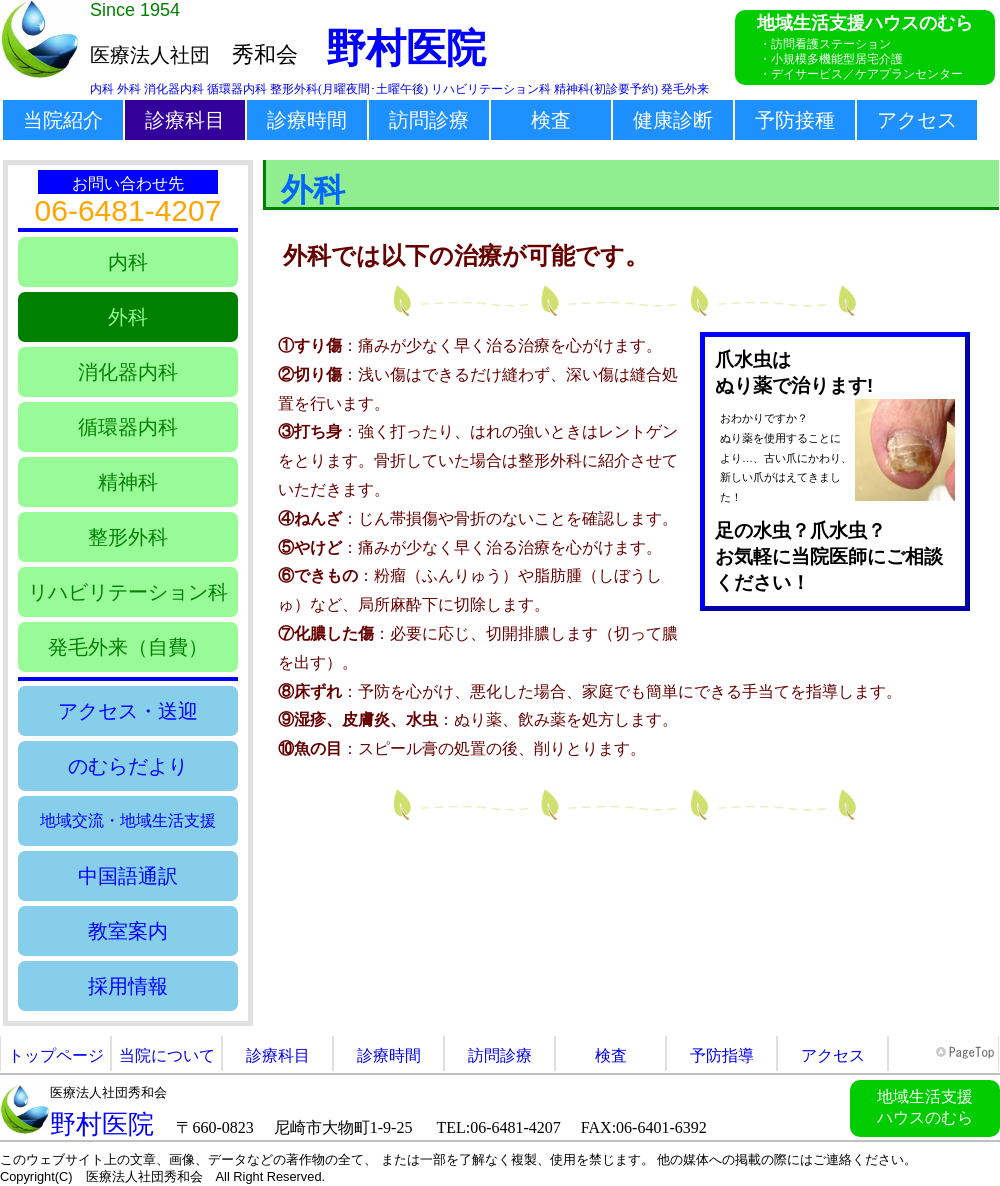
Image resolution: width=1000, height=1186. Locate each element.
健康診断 (673, 120)
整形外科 (128, 537)
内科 (128, 262)
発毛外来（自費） (128, 647)
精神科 (128, 482)
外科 (128, 317)
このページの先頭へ (967, 1053)
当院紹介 (63, 120)
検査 (551, 120)
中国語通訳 (128, 876)
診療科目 (185, 120)
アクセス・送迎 (128, 711)
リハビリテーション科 (128, 592)
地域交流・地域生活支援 (128, 820)
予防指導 (722, 1055)
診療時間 (307, 120)
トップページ (56, 1055)
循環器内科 (128, 427)
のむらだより (128, 766)
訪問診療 (429, 120)
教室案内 (128, 931)
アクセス (917, 120)
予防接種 (795, 120)
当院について (167, 1055)
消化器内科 (128, 372)
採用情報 (128, 986)
